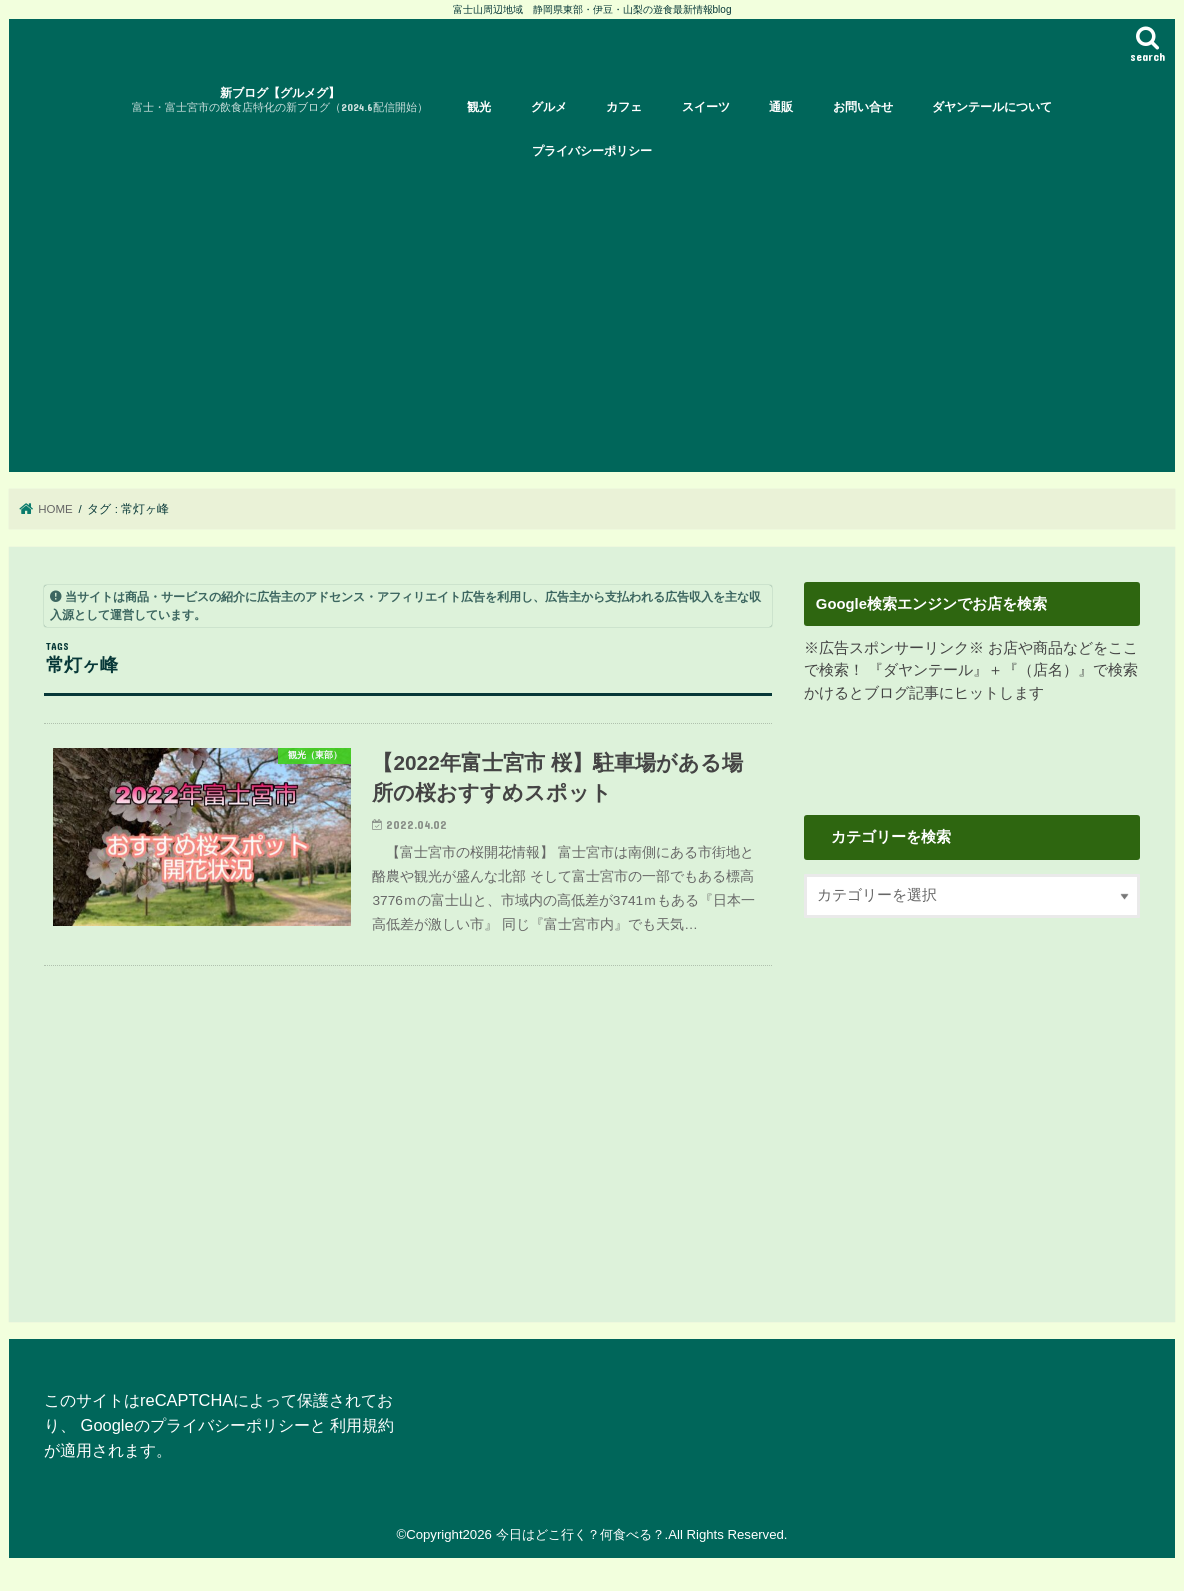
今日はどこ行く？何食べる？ (580, 1534)
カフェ (624, 107)
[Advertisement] (592, 322)
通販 (781, 107)
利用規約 (362, 1425)
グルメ (549, 107)
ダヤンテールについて (992, 107)
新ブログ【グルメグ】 (280, 100)
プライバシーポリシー (592, 151)
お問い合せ (863, 107)
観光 (479, 107)
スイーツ (706, 107)
